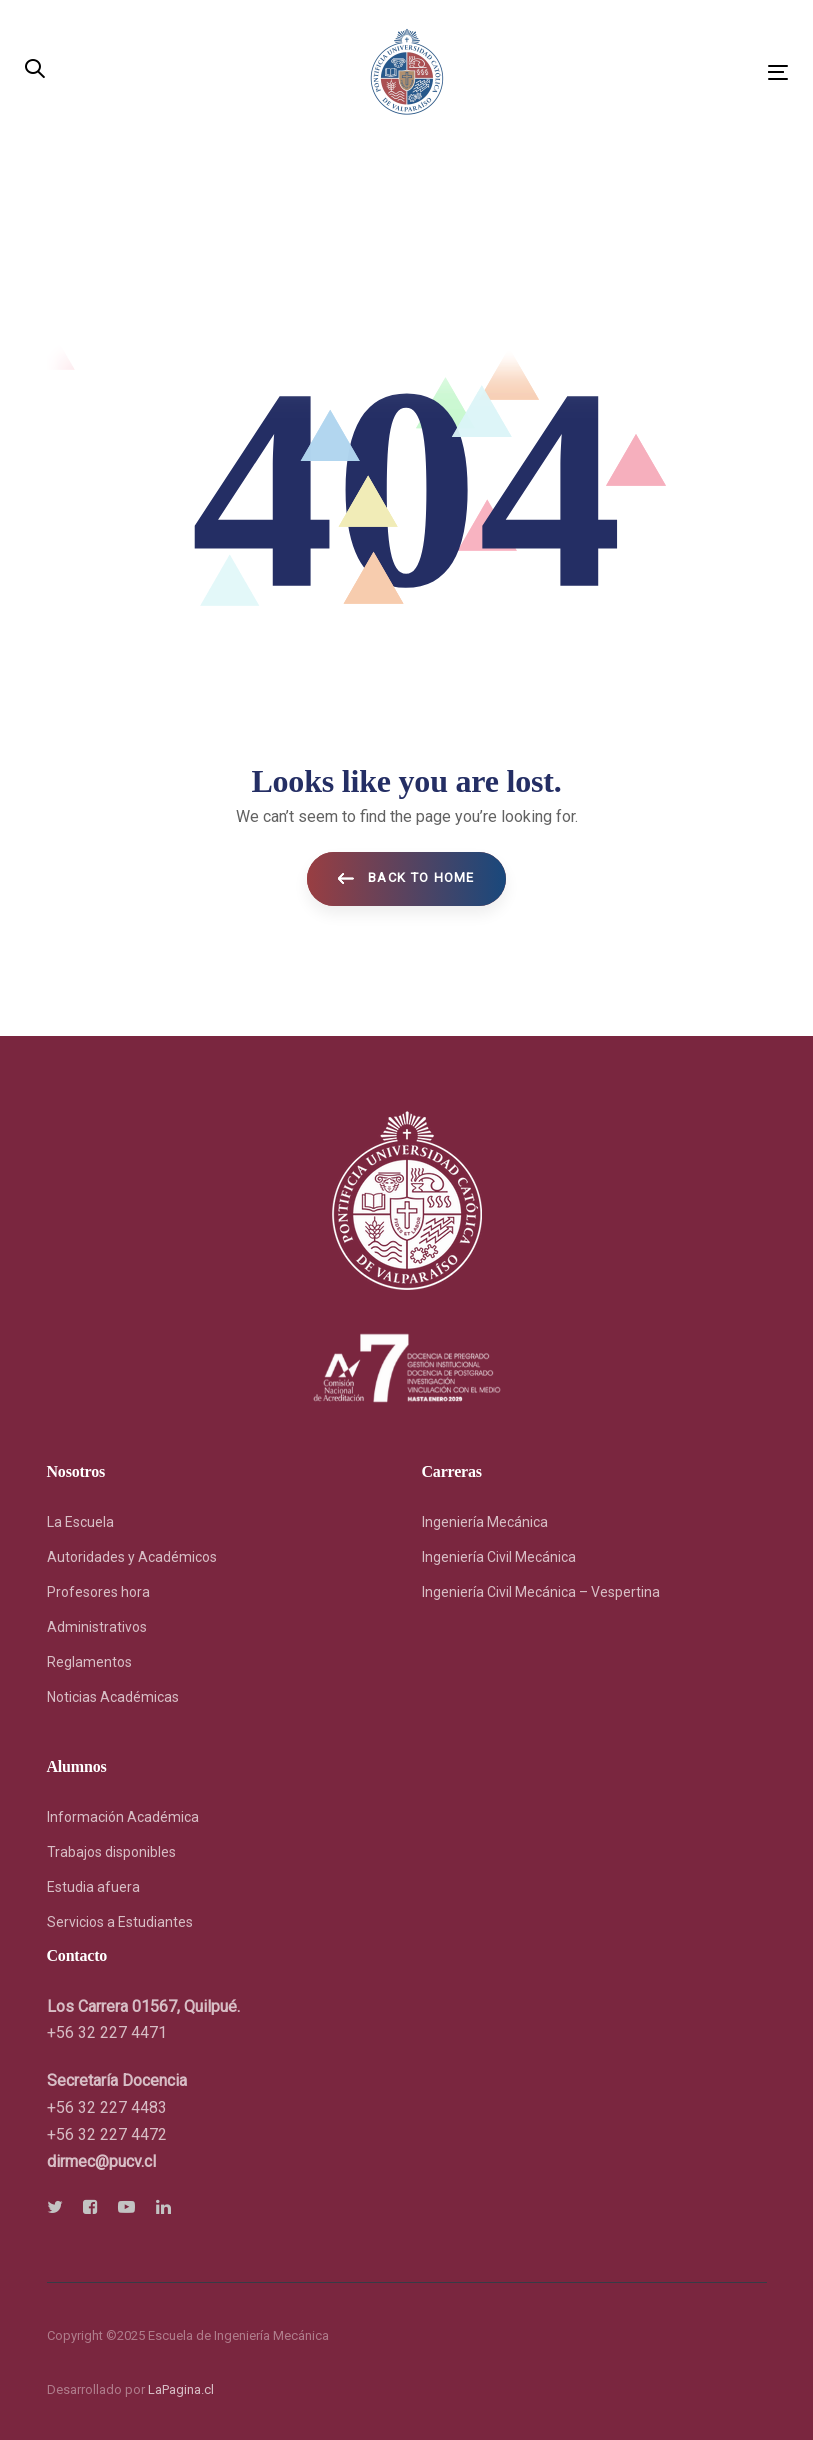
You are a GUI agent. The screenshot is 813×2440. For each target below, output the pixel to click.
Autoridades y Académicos (132, 1557)
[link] (101, 2161)
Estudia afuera (93, 1887)
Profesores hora (98, 1592)
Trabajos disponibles (111, 1852)
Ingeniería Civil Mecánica (499, 1557)
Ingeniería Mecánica (485, 1522)
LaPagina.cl (181, 2389)
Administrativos (97, 1627)
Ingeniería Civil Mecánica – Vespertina (541, 1592)
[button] (35, 70)
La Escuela (80, 1522)
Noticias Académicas (113, 1697)
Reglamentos (89, 1662)
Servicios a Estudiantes (120, 1922)
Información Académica (123, 1817)
